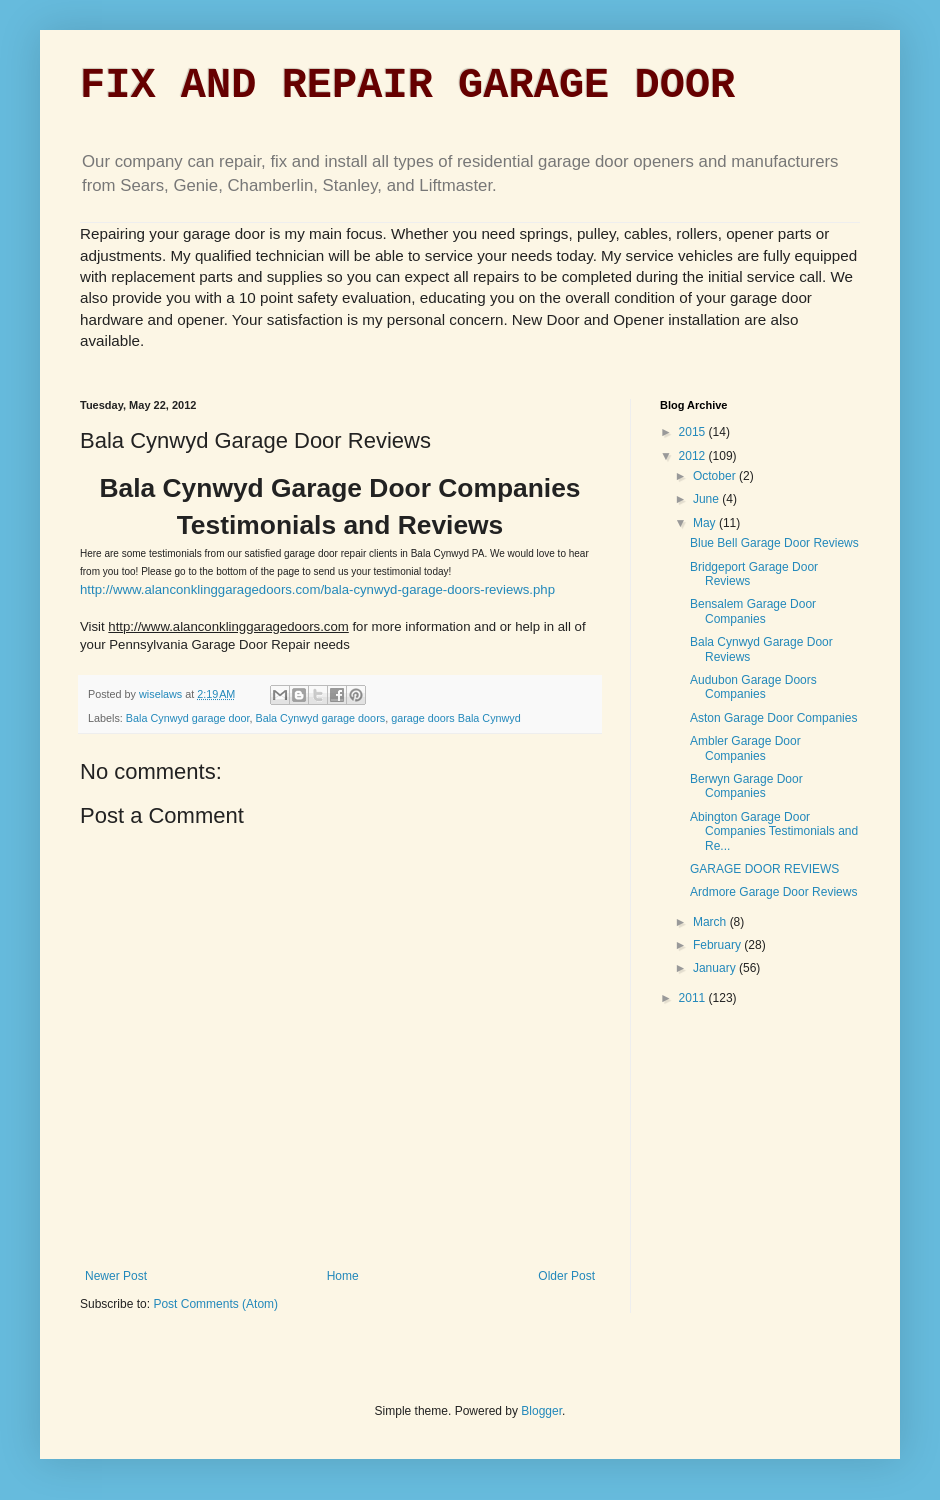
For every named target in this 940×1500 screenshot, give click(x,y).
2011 (694, 998)
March (711, 922)
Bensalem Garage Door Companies (753, 611)
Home (343, 1276)
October (716, 476)
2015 (694, 432)
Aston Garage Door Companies (773, 718)
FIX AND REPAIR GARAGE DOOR (407, 86)
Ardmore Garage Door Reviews (773, 892)
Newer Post (116, 1276)
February (718, 945)
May (706, 523)
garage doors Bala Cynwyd (456, 718)
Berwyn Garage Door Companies (746, 786)
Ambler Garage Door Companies (745, 748)
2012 (694, 456)
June (707, 499)
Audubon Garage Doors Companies (753, 687)
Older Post (566, 1276)
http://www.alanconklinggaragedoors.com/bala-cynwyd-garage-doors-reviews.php (317, 589)
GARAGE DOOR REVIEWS (764, 869)
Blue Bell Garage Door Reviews (774, 543)
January (716, 968)
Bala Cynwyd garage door (188, 718)
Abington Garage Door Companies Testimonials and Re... (774, 831)
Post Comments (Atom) (215, 1304)
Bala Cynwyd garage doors (320, 718)
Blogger (541, 1411)
